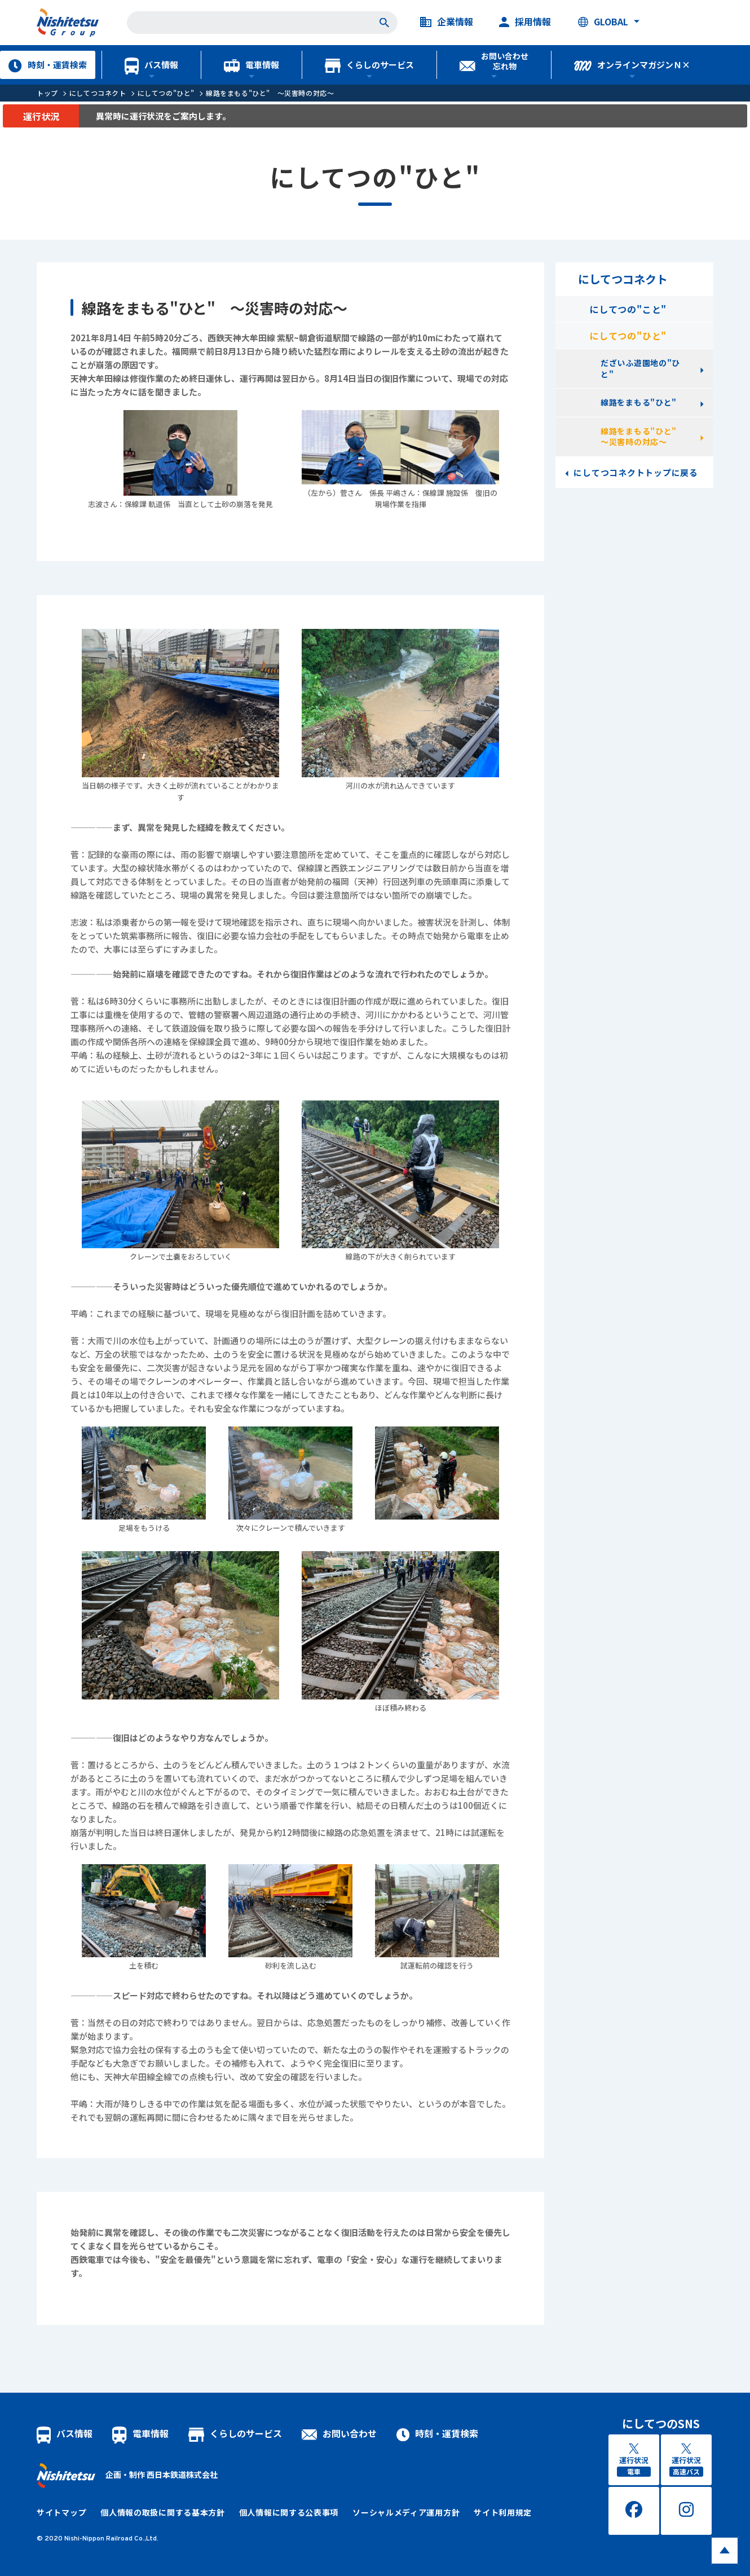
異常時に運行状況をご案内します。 (163, 116)
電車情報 (251, 65)
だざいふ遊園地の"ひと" (640, 368)
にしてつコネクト (97, 93)
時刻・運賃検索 (47, 65)
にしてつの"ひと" (166, 93)
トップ (47, 93)
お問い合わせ (339, 2433)
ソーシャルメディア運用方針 (406, 2512)
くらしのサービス (369, 65)
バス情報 (151, 65)
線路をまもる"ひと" (639, 402)
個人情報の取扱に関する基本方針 (162, 2512)
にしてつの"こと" (628, 309)
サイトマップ (61, 2512)
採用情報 (525, 22)
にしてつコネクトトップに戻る (635, 472)
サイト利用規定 (503, 2512)
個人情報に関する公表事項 (288, 2512)
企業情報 (446, 22)
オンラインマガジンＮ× (632, 65)
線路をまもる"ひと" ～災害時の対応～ (270, 93)
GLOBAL (603, 22)
